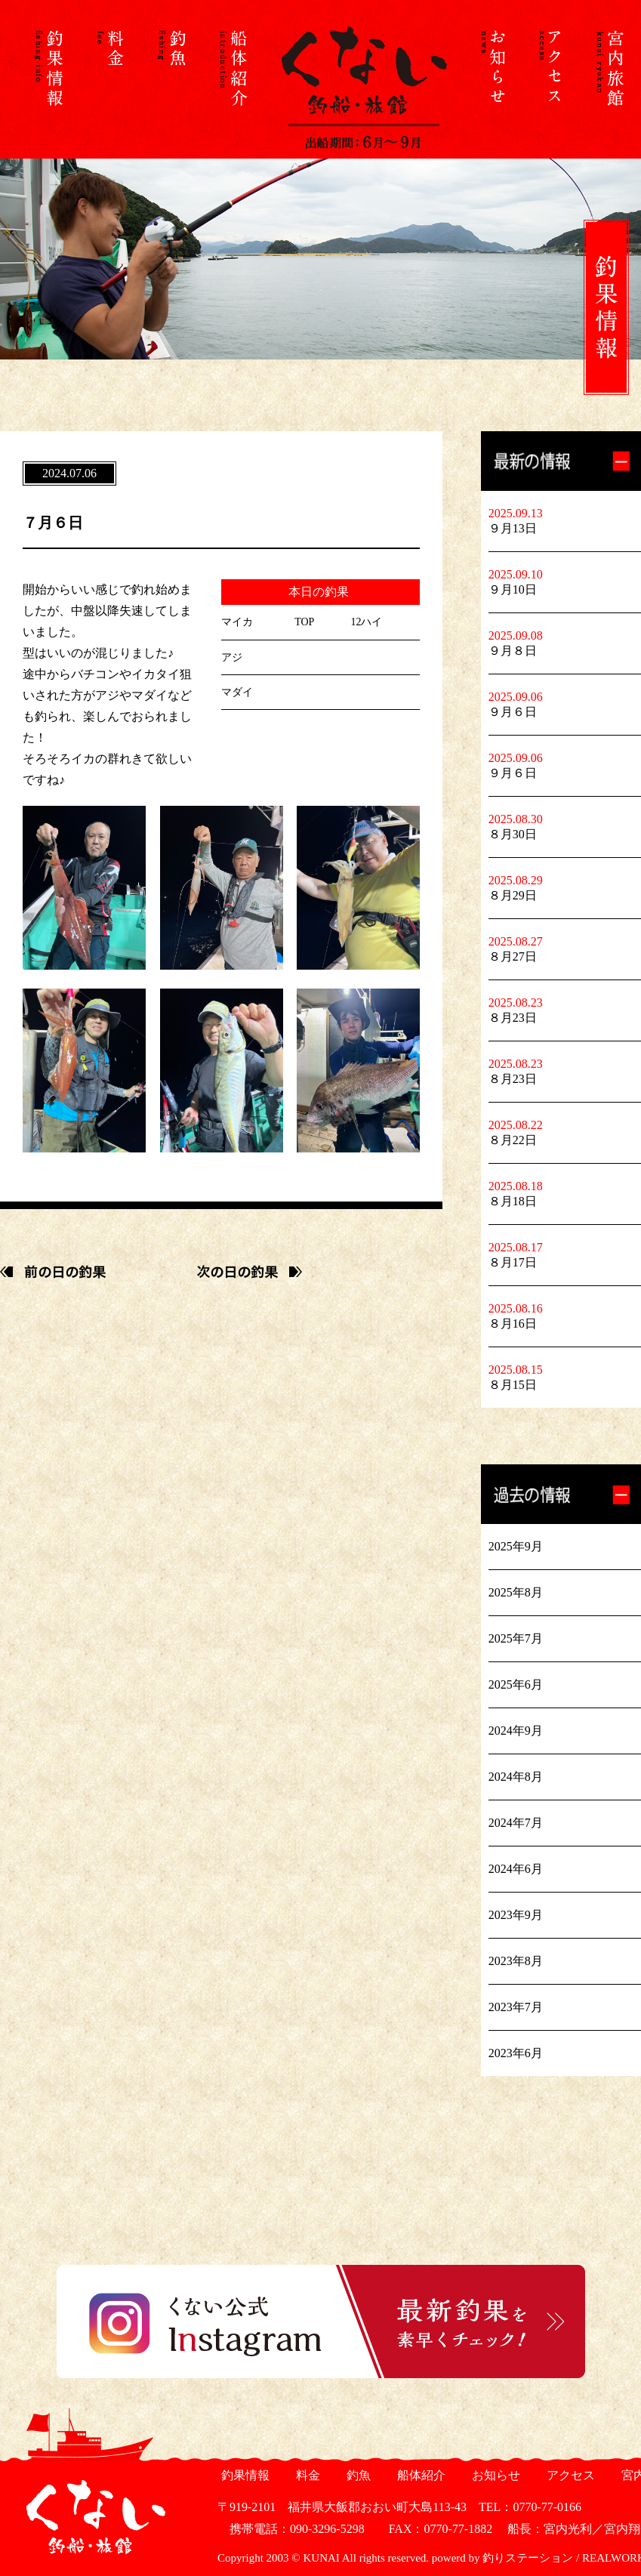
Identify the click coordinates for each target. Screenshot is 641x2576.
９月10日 (512, 589)
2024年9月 (515, 1730)
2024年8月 (515, 1776)
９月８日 (512, 650)
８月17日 (512, 1262)
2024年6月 (515, 1868)
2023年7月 (515, 2007)
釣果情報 (243, 2475)
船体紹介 (419, 2475)
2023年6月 (515, 2053)
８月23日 (512, 1017)
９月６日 (512, 711)
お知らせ (494, 2475)
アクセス (569, 2475)
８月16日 (512, 1323)
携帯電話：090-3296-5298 (291, 2528)
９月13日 (512, 528)
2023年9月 (515, 1914)
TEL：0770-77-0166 (530, 2506)
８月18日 (512, 1201)
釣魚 (357, 2475)
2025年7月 (515, 1638)
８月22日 (512, 1140)
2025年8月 (515, 1592)
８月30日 (512, 834)
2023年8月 (515, 1960)
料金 (306, 2475)
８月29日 (512, 895)
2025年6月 (515, 1684)
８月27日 (512, 956)
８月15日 (512, 1384)
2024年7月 (515, 1822)
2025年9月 (515, 1546)
